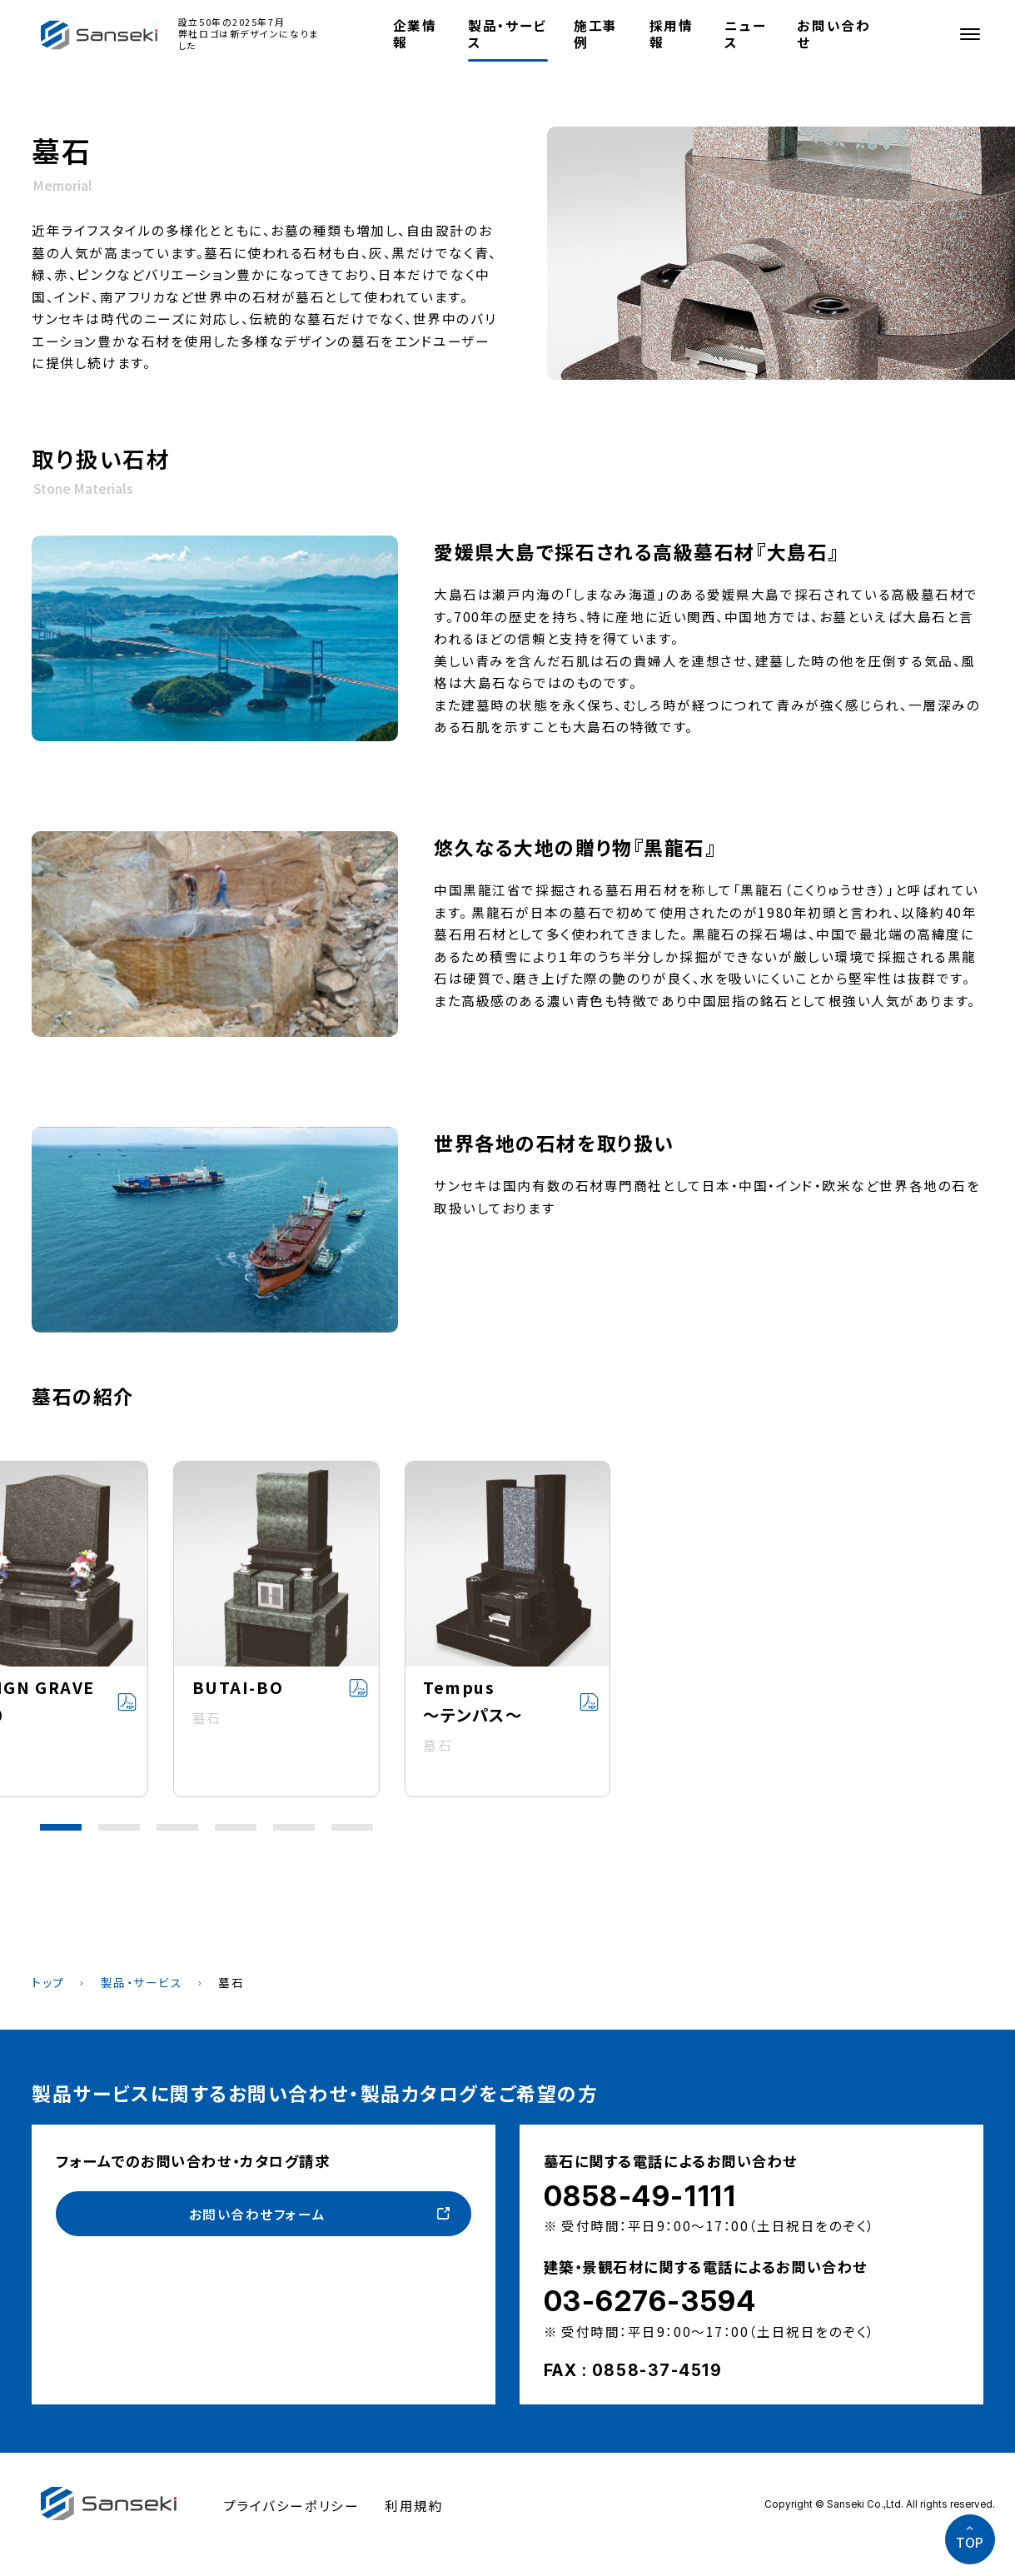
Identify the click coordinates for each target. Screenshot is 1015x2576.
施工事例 (596, 33)
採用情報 (671, 33)
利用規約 (414, 2505)
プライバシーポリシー (291, 2505)
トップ (48, 1982)
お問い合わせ (833, 33)
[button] (61, 1827)
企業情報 (415, 33)
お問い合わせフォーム (257, 2214)
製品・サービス (507, 33)
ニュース (745, 33)
